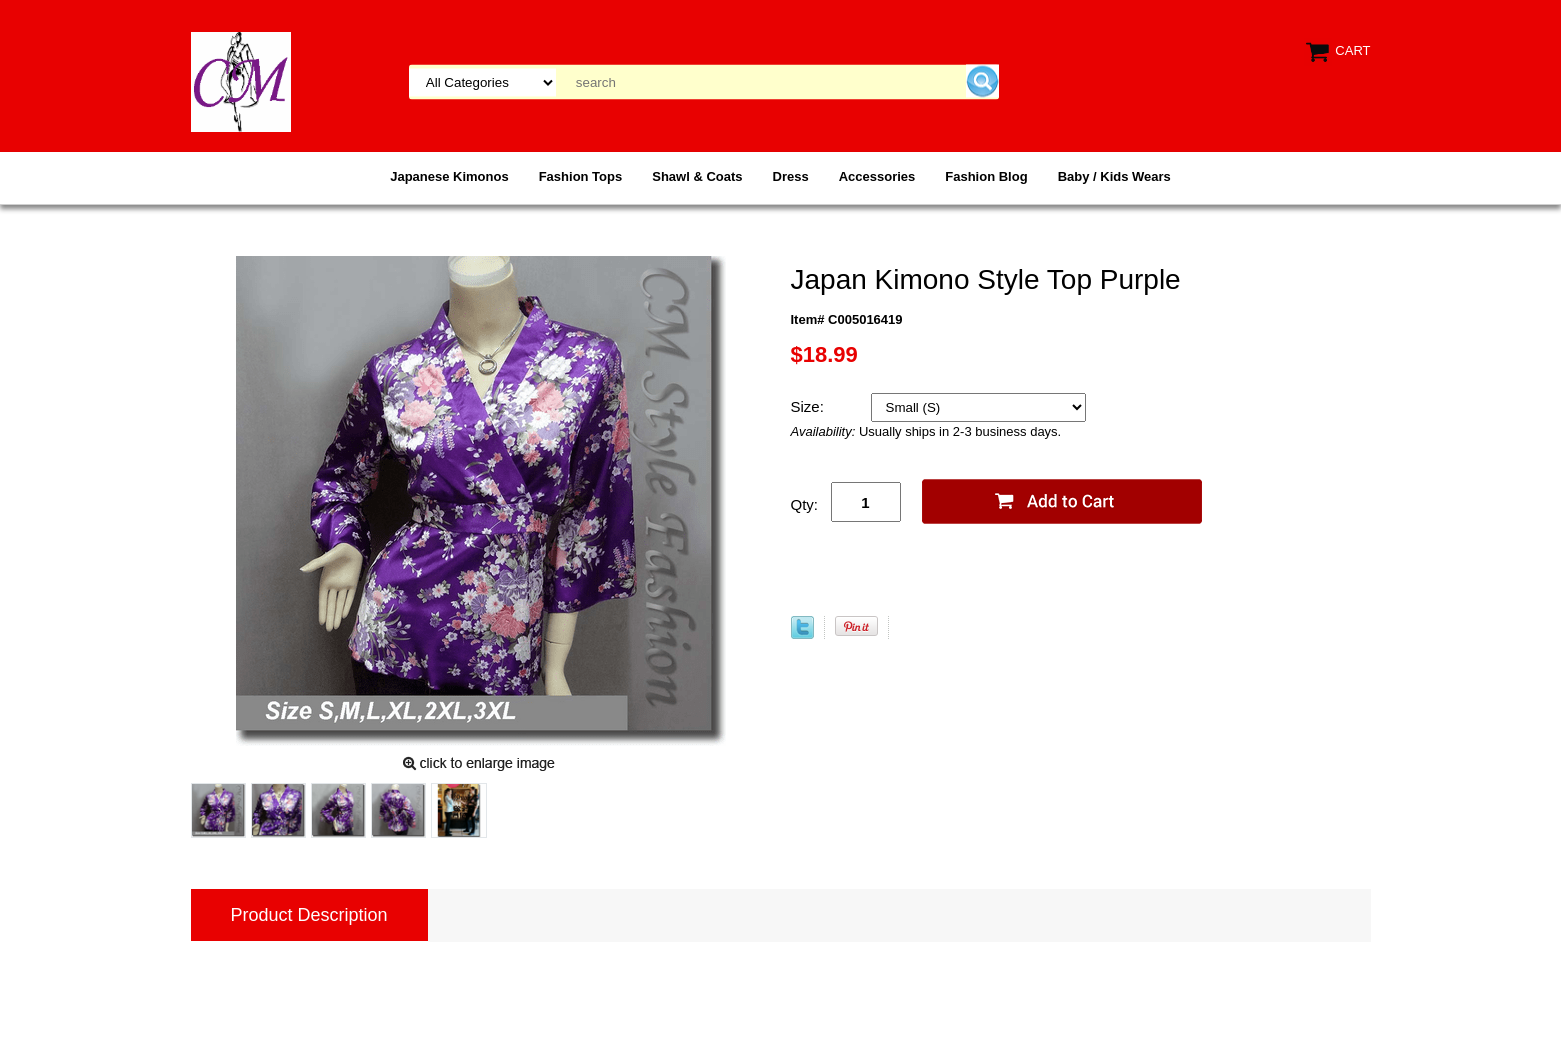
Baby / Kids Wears (1114, 176)
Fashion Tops (581, 176)
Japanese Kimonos (449, 176)
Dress (791, 176)
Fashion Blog (986, 176)
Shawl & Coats (697, 176)
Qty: (805, 504)
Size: (810, 406)
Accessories (877, 176)
